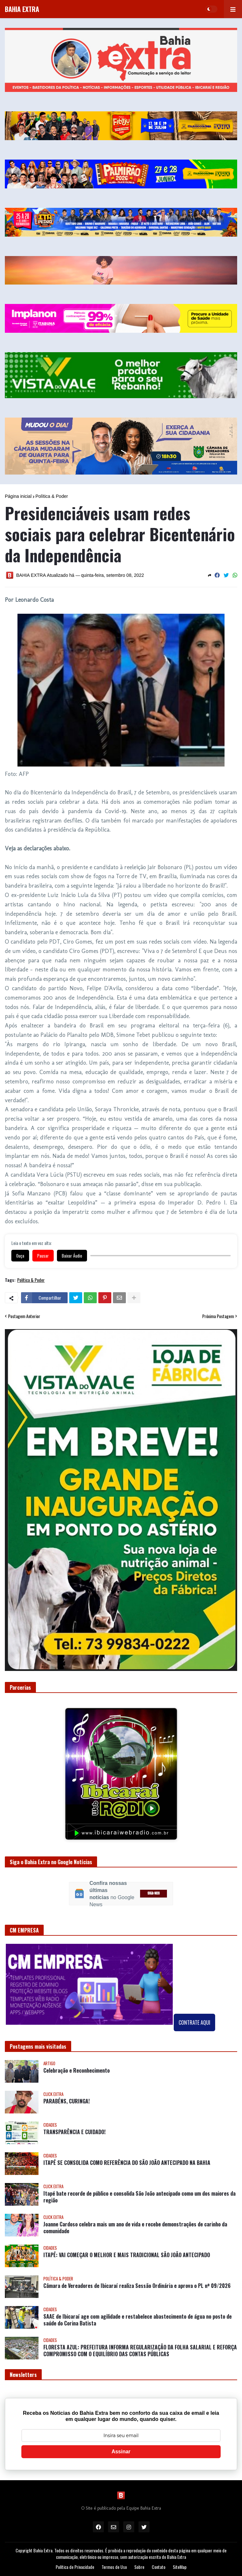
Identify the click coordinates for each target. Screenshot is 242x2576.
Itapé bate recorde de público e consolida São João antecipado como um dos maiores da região (139, 2197)
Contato (158, 2567)
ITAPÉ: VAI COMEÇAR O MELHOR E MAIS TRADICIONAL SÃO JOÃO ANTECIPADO (126, 2255)
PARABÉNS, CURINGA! (66, 2101)
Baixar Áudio (72, 1255)
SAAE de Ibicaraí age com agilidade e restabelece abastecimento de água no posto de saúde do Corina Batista (137, 2320)
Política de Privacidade (75, 2567)
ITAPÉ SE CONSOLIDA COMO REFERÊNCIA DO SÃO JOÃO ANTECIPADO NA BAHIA (126, 2162)
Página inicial (18, 496)
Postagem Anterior (24, 1316)
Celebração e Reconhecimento (76, 2070)
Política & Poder (52, 496)
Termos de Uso (114, 2567)
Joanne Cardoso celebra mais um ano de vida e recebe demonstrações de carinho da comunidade (135, 2227)
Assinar (121, 2451)
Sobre (139, 2567)
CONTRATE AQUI (194, 2022)
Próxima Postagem (218, 1316)
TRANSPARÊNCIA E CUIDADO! (74, 2132)
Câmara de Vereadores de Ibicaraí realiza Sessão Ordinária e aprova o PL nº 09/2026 (137, 2285)
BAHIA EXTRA (22, 9)
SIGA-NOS (154, 1893)
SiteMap (180, 2567)
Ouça (20, 1255)
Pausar (43, 1255)
